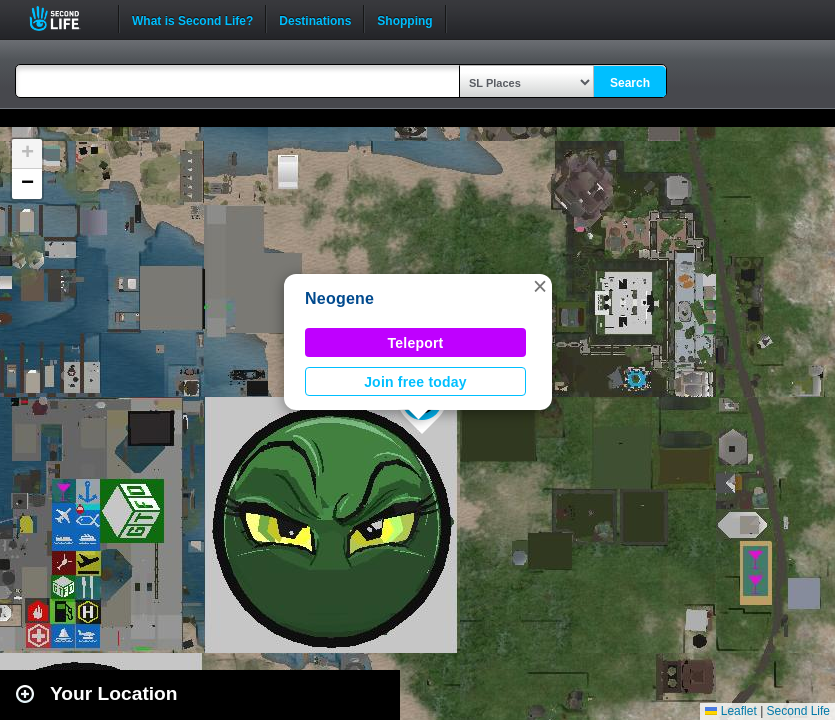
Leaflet (730, 711)
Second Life (65, 18)
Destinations (315, 19)
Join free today (415, 382)
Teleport (416, 343)
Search (630, 83)
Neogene (339, 298)
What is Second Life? (192, 19)
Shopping (404, 19)
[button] (540, 286)
